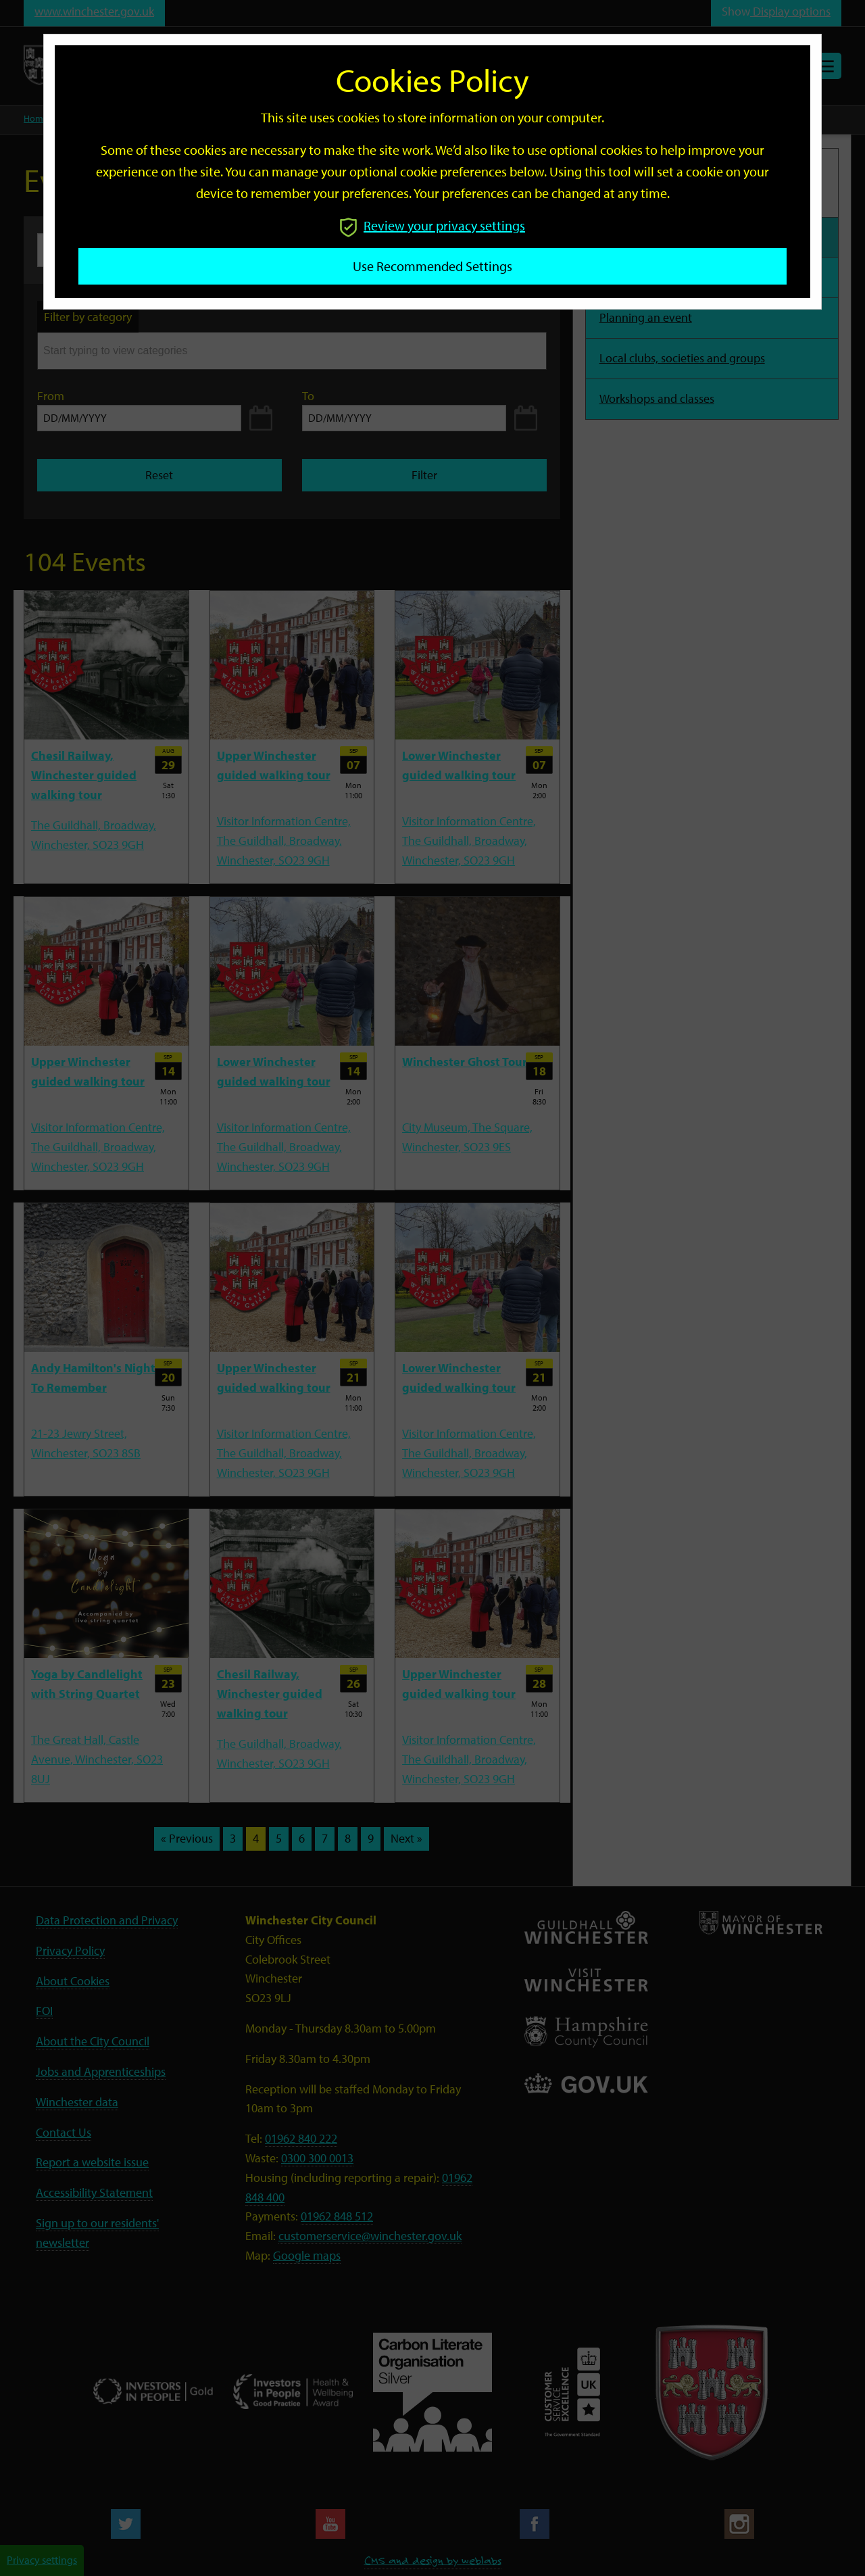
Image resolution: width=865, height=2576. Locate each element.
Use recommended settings (432, 266)
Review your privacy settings (432, 225)
